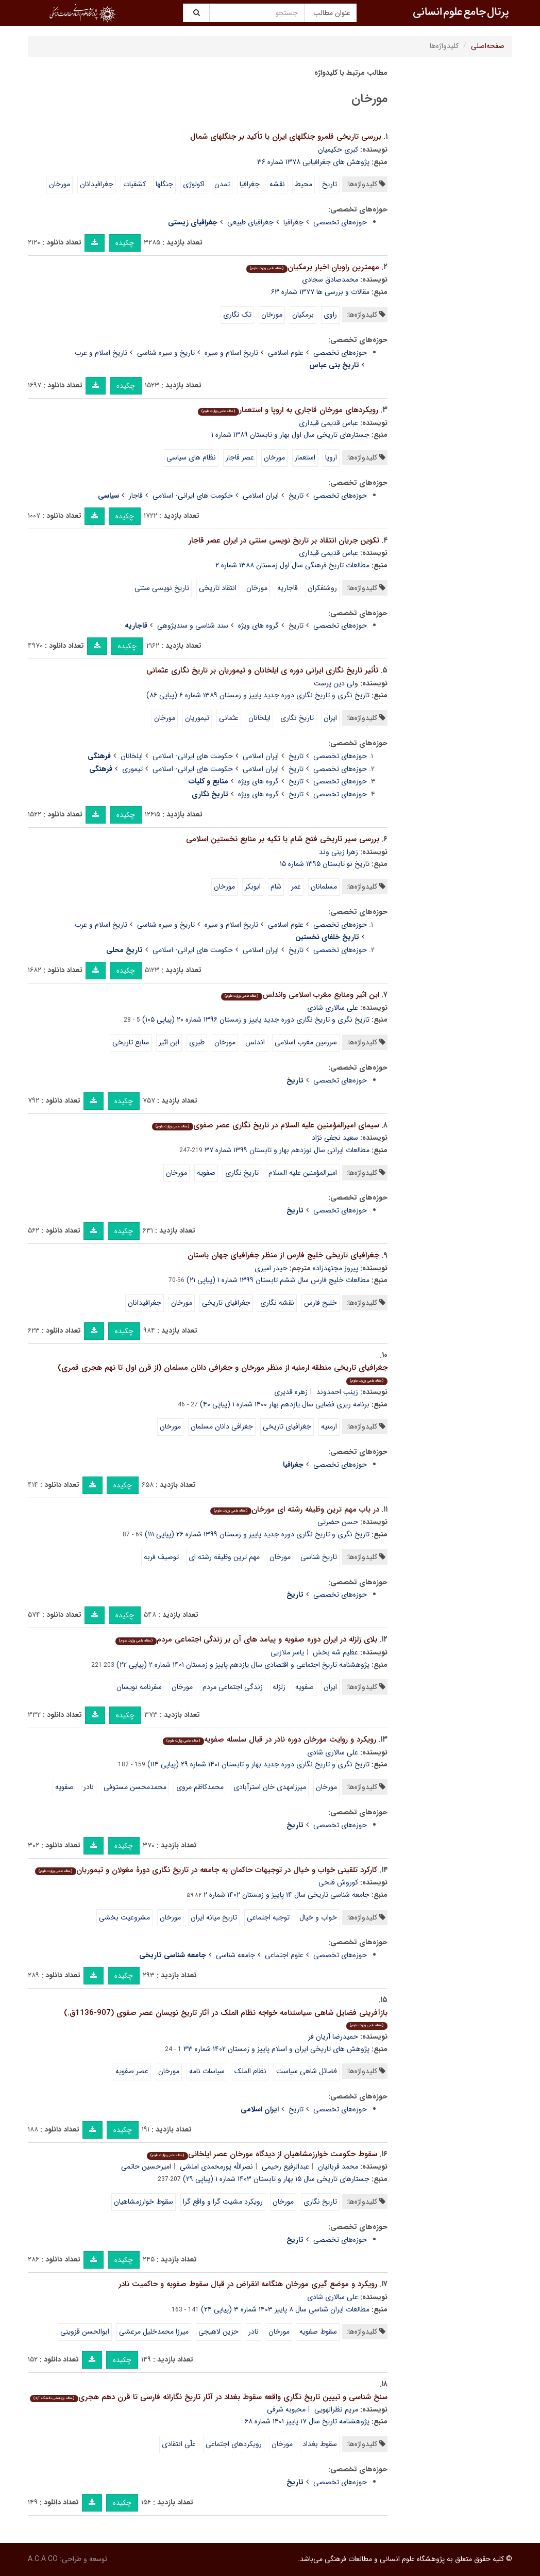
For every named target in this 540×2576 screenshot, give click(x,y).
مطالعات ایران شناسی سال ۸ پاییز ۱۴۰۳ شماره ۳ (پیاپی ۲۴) (285, 2309)
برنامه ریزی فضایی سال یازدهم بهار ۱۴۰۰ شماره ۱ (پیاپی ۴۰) (284, 1404)
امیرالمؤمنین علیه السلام (302, 1172)
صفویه (206, 1172)
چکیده (124, 243)
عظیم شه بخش (335, 1652)
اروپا (331, 457)
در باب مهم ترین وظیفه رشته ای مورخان (294, 1509)
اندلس (255, 1042)
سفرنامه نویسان (139, 1687)
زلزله (279, 1687)
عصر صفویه (131, 2071)
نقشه (277, 184)
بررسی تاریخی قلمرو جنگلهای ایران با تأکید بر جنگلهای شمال (285, 136)
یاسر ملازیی (287, 1652)
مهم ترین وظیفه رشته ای (224, 1557)
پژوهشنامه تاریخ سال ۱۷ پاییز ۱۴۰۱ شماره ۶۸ (307, 2421)
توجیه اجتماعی (268, 1917)
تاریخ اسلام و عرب (101, 352)
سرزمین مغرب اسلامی (306, 1042)
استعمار (305, 457)
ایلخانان (259, 718)
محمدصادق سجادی (330, 279)
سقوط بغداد (319, 2444)
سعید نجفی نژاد (335, 1137)
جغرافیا (250, 184)
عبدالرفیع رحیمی (285, 2166)
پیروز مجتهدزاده (335, 1268)
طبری (197, 1042)
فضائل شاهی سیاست (306, 2071)
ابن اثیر (169, 1042)
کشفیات (134, 184)
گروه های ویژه (258, 625)
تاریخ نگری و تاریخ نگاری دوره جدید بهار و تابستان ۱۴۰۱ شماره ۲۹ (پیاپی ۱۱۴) (258, 1764)
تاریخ (329, 184)
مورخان (59, 184)
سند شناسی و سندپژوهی (192, 625)
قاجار (136, 495)
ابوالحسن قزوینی (84, 2331)
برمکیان (303, 314)
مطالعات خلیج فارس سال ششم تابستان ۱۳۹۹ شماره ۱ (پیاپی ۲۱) (278, 1280)
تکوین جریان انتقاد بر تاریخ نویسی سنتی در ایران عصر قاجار (284, 540)
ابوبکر (253, 886)
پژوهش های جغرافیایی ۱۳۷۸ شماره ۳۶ (313, 162)
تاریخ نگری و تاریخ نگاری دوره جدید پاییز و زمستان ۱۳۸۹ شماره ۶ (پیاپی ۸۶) (257, 695)
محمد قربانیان (338, 2166)
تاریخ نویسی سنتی (161, 588)
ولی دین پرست (336, 683)
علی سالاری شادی (332, 1007)
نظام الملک (250, 2071)
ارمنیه (329, 1426)
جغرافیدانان (96, 184)
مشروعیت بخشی (124, 1917)
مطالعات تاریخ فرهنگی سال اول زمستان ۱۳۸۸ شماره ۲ (292, 565)
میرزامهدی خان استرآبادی (269, 1787)
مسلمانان (324, 886)
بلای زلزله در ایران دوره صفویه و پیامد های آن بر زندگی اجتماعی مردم (246, 1639)
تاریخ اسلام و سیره (231, 352)
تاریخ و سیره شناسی (166, 352)
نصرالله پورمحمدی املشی (216, 2166)
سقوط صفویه (318, 2331)
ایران (330, 718)
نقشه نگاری (277, 1302)
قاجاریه (287, 588)
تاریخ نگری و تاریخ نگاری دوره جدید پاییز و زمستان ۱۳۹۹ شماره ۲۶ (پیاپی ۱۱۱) (257, 1534)
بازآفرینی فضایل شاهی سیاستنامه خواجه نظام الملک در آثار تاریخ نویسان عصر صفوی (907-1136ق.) (225, 2018)
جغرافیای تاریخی (226, 1302)
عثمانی (229, 718)
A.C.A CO (43, 2559)
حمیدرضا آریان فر (333, 2036)
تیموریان (197, 718)
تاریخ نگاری (297, 718)
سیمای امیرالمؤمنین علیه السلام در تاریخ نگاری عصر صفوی (265, 1125)
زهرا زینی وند (338, 852)
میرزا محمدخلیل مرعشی (154, 2331)
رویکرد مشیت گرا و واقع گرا (223, 2201)
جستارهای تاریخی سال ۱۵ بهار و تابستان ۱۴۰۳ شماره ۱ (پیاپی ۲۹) (276, 2179)
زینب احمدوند (337, 1392)
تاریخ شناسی (318, 1557)
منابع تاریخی (130, 1042)
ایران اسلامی (261, 495)
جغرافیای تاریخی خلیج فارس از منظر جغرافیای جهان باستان (283, 1255)
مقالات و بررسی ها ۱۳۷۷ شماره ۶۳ (320, 292)
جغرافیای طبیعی (250, 222)
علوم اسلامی (285, 352)
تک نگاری (237, 314)
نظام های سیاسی (191, 457)
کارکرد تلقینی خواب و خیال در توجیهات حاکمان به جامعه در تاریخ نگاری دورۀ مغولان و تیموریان (206, 1870)
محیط (303, 184)
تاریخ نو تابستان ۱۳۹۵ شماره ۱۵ (324, 863)
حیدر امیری (271, 1268)
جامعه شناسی (235, 1955)
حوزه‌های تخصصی (340, 222)
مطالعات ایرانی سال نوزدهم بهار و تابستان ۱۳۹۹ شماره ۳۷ (287, 1150)
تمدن (222, 184)
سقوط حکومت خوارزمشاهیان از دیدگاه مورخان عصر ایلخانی (262, 2154)
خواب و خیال (318, 1917)
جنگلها (164, 184)
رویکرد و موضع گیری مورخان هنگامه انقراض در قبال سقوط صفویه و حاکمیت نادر (248, 2284)
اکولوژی (194, 184)
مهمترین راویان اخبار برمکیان (312, 267)
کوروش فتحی (338, 1882)
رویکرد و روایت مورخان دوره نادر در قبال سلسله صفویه (269, 1739)
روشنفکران (322, 588)
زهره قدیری (291, 1392)
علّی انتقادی (179, 2444)
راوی (330, 314)
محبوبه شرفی (286, 2409)
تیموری (132, 769)
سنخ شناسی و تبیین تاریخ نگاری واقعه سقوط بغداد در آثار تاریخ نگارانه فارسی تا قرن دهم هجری (208, 2397)
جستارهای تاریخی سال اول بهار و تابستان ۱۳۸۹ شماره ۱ (290, 434)
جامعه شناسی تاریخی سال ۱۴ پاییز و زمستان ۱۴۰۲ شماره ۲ (286, 1894)
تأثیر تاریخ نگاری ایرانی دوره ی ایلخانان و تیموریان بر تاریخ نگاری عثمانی (262, 670)
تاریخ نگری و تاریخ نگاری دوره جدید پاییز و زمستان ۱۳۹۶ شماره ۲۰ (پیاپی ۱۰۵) (255, 1019)
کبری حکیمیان (338, 149)
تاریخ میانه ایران (214, 1917)
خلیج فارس (320, 1302)
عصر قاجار (240, 457)
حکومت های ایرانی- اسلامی (193, 495)
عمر (296, 886)
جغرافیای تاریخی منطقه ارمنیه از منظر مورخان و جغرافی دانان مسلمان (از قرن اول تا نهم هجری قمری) (222, 1373)
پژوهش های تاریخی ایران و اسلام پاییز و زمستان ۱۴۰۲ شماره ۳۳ (276, 2049)
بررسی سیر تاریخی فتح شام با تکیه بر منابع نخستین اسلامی (282, 839)
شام (276, 886)
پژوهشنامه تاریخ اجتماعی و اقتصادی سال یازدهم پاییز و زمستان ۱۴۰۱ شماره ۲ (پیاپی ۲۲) (242, 1664)
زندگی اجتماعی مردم (232, 1687)
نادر (88, 1787)
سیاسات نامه (207, 2071)
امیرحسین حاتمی (146, 2166)
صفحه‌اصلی (487, 46)
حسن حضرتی (337, 1522)
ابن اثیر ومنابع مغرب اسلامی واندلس (300, 995)
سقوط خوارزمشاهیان (143, 2201)
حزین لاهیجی (218, 2331)
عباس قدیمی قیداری (328, 423)
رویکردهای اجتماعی (234, 2444)
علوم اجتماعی (284, 1955)
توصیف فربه (161, 1557)
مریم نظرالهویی (336, 2409)
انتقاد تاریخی (218, 588)
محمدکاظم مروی (200, 1787)
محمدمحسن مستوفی (135, 1787)
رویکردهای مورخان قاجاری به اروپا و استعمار (288, 410)
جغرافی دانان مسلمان (222, 1426)
